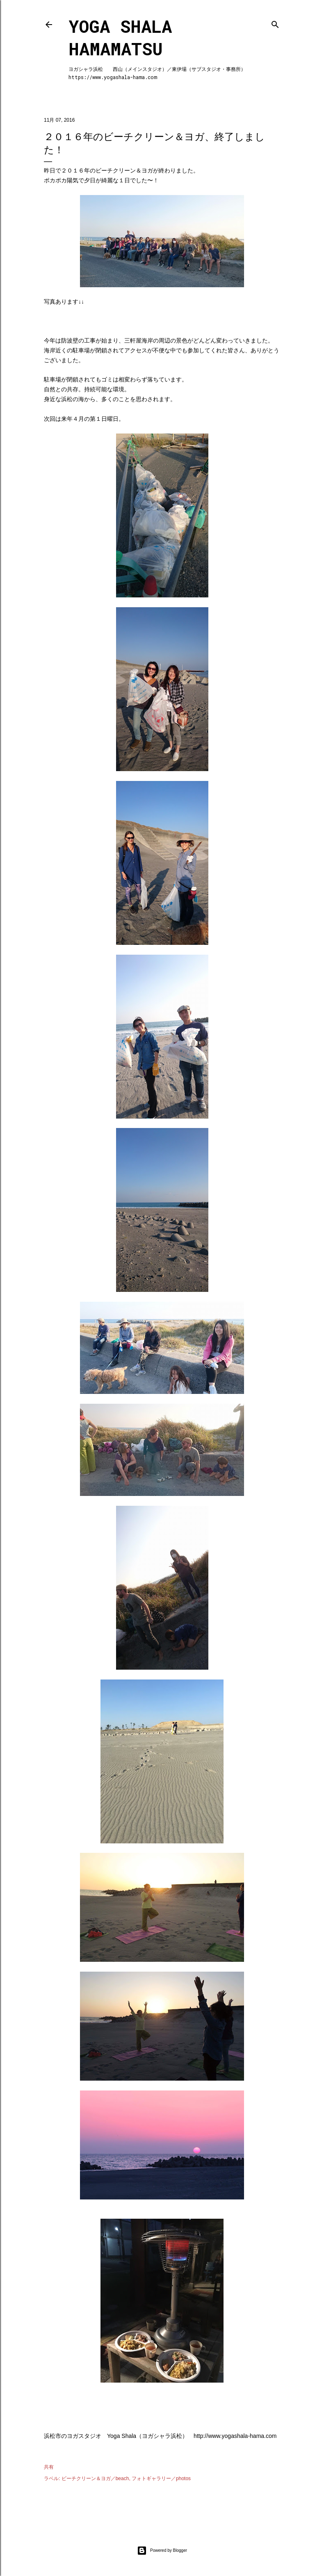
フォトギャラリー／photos (161, 2478)
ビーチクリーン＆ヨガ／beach (95, 2478)
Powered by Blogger (162, 2551)
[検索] (275, 23)
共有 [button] (49, 2467)
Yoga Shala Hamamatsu (120, 37)
